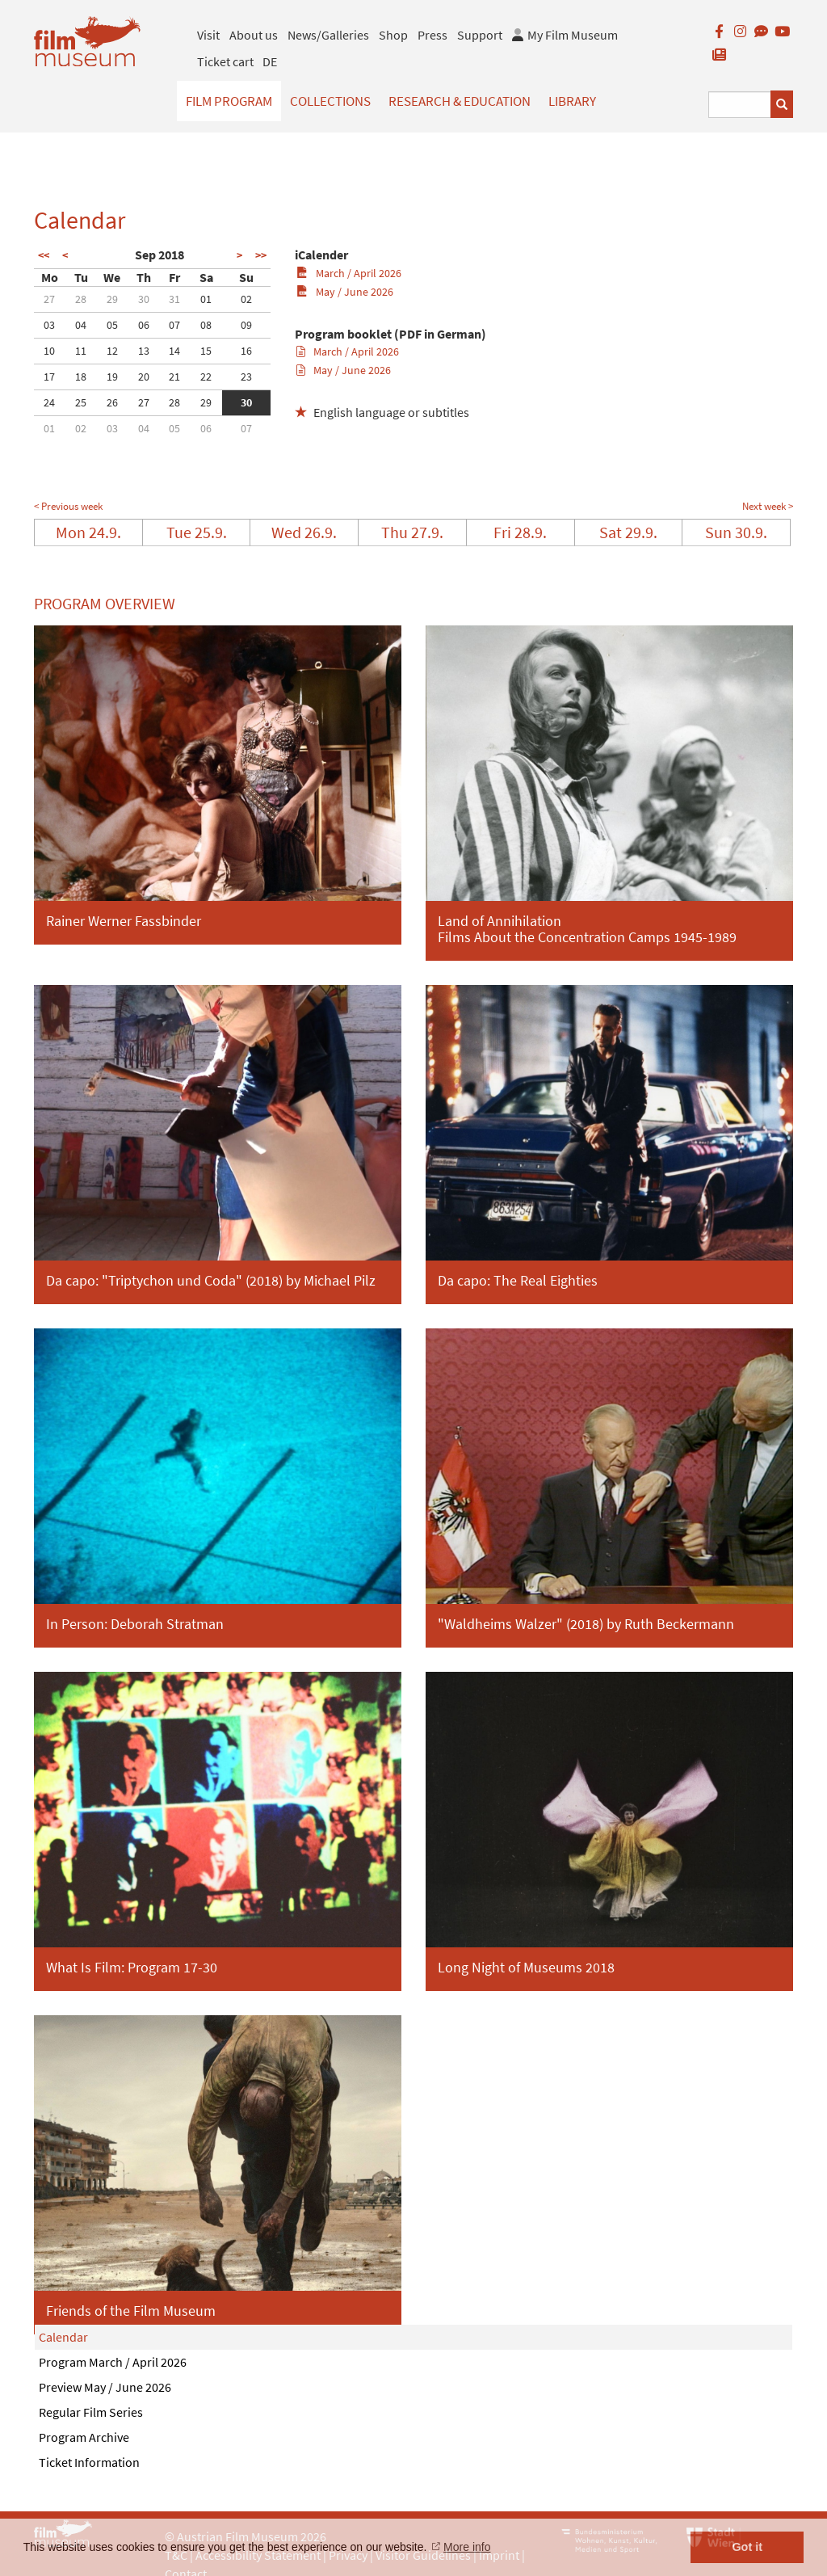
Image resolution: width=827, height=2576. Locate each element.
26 (112, 402)
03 (49, 325)
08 (206, 325)
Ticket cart (225, 61)
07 (174, 325)
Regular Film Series (91, 2412)
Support (479, 35)
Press (432, 35)
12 (112, 350)
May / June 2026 (344, 291)
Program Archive (84, 2437)
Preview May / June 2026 (105, 2387)
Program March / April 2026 (113, 2362)
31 (174, 299)
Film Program (229, 101)
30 (143, 299)
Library (572, 101)
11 (80, 350)
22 (206, 376)
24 (49, 402)
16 (246, 350)
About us (253, 35)
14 (174, 350)
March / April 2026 (348, 273)
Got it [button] (747, 2546)
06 (143, 325)
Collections (330, 101)
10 (49, 350)
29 (112, 299)
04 (80, 325)
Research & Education (459, 101)
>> (261, 255)
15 (206, 350)
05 (112, 325)
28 (80, 299)
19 (112, 376)
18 (80, 376)
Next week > (767, 506)
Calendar (63, 2337)
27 (49, 299)
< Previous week (68, 506)
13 (143, 350)
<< (43, 255)
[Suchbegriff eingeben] (739, 104)
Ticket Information (89, 2462)
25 (80, 402)
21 (174, 376)
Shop (393, 35)
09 (246, 325)
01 (206, 299)
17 (49, 376)
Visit (208, 35)
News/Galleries (328, 35)
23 (246, 376)
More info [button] (466, 2546)
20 (143, 376)
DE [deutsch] (269, 61)
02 (246, 299)
